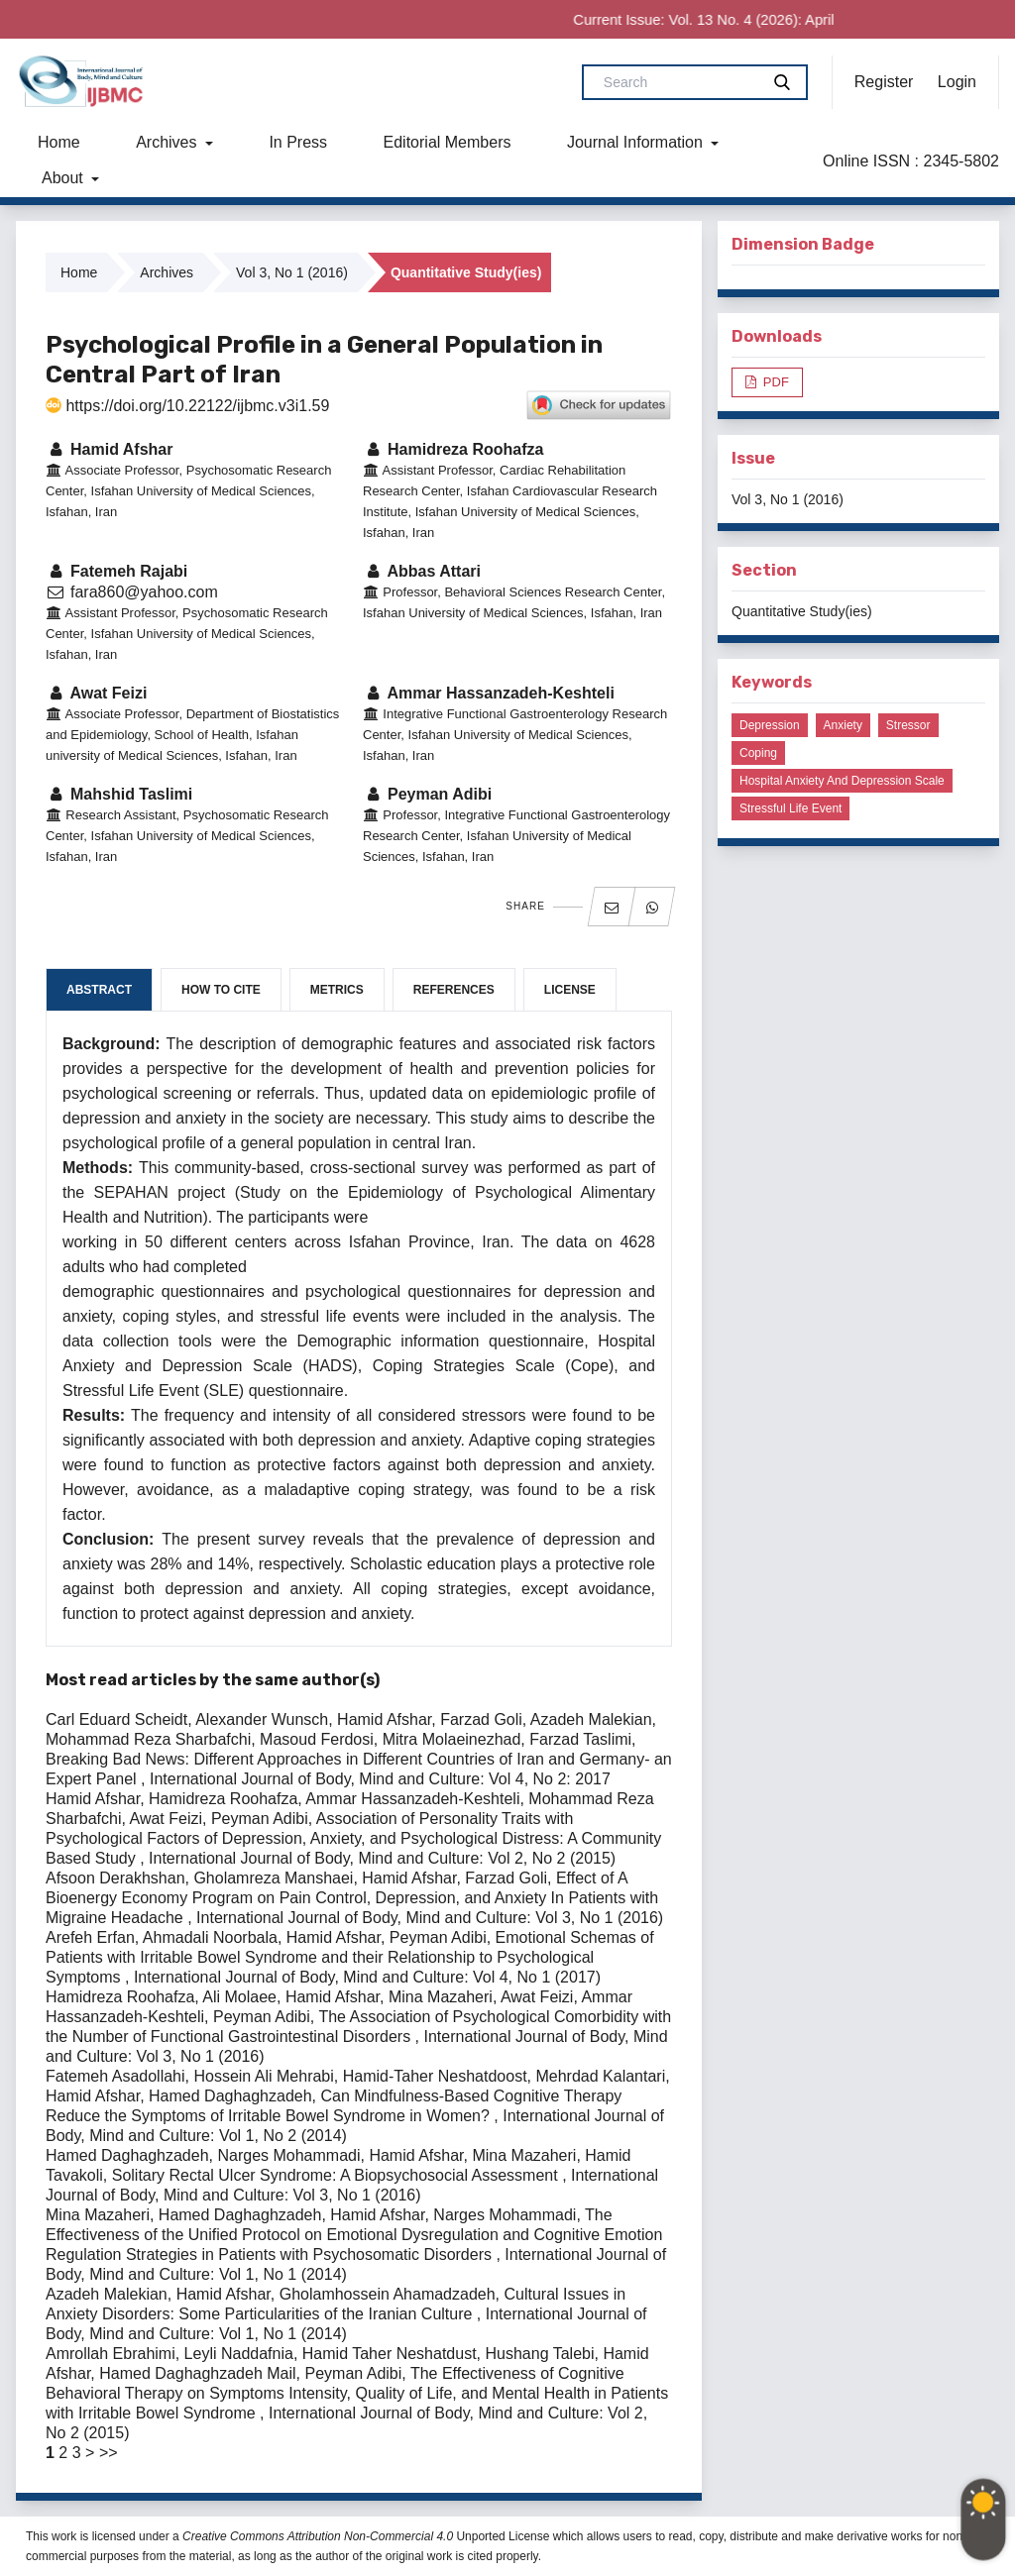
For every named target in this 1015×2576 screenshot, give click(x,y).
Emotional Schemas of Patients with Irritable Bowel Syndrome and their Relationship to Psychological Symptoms (350, 1957)
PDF (774, 382)
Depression (769, 725)
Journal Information (637, 142)
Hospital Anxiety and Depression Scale (842, 781)
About (64, 177)
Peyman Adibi (427, 794)
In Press (298, 142)
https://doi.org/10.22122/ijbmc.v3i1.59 (187, 405)
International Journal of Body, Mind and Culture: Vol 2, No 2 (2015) (382, 1858)
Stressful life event (790, 808)
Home (59, 142)
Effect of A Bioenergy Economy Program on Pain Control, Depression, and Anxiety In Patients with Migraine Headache (352, 1898)
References (454, 990)
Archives (168, 142)
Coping (758, 753)
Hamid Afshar (109, 449)
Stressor (908, 725)
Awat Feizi (96, 693)
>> (108, 2452)
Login (957, 81)
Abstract (99, 990)
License (570, 990)
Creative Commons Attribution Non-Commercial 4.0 (317, 2536)
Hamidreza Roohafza (453, 449)
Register (884, 81)
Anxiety (843, 725)
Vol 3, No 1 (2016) (292, 272)
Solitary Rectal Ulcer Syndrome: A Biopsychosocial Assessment (337, 2175)
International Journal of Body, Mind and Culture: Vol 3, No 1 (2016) (429, 1917)
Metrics (337, 990)
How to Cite (221, 990)
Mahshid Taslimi (119, 794)
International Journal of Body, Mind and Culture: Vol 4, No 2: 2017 (380, 1779)
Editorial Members (447, 142)
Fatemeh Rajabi (116, 571)
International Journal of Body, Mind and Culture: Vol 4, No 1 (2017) (367, 1977)
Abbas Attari (422, 571)
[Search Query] (679, 82)
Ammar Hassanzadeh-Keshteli (489, 693)
